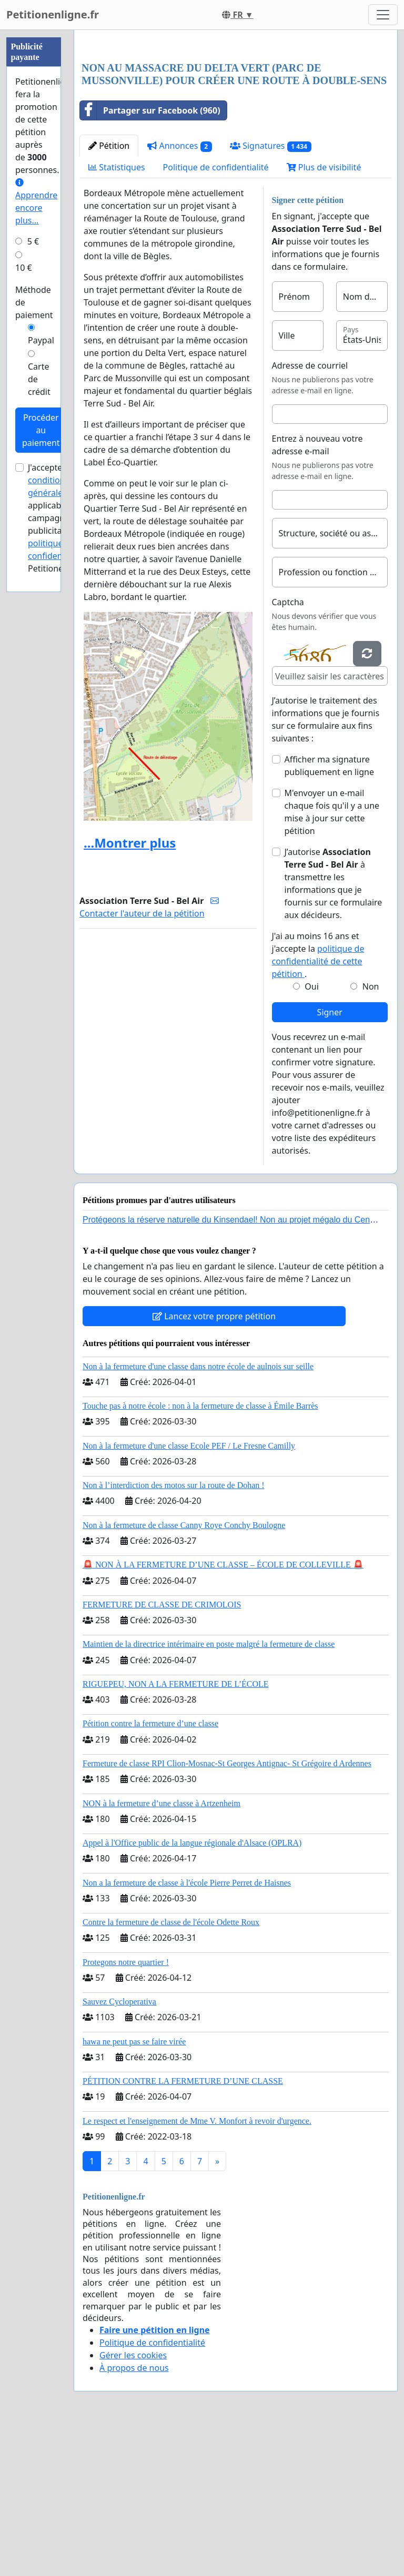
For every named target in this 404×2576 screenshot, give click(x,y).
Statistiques (116, 314)
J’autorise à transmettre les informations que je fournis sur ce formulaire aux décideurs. (333, 1030)
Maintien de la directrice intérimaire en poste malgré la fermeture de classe (209, 1791)
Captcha (288, 749)
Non (370, 1133)
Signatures (270, 293)
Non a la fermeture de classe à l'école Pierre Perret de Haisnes (187, 2029)
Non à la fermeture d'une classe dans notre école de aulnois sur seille (198, 1513)
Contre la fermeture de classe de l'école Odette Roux (171, 2069)
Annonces (179, 293)
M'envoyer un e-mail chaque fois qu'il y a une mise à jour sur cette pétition (332, 959)
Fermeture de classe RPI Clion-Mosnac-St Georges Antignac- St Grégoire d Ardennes (227, 1910)
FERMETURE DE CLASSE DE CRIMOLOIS (162, 1751)
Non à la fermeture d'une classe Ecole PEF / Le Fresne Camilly (189, 1593)
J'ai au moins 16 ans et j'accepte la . (318, 1102)
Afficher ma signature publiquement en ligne (329, 913)
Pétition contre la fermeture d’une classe (150, 1870)
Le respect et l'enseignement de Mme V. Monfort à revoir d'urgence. (197, 2268)
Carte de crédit (39, 379)
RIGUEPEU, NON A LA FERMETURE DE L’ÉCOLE (176, 1831)
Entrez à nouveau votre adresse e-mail (317, 592)
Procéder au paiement (41, 430)
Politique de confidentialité (216, 314)
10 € (23, 267)
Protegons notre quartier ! (126, 2109)
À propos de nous (134, 2515)
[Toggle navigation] (383, 14)
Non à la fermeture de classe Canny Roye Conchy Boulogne (184, 1672)
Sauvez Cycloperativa (119, 2148)
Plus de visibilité (324, 314)
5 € (33, 241)
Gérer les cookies (133, 2502)
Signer (329, 1159)
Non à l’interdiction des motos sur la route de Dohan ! (174, 1632)
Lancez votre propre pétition (214, 1463)
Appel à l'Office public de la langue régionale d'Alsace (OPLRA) (192, 1990)
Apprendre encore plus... (36, 202)
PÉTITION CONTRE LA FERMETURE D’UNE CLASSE (183, 2228)
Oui (312, 1133)
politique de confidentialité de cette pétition (318, 1108)
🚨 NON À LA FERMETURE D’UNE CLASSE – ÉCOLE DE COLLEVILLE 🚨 (223, 1711)
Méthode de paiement (34, 302)
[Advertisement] (235, 120)
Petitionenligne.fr (52, 14)
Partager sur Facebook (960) (150, 257)
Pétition (108, 293)
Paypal (41, 340)
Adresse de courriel (310, 512)
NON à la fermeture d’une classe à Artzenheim (161, 1950)
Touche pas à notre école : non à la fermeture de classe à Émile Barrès (200, 1553)
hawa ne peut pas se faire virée (134, 2188)
